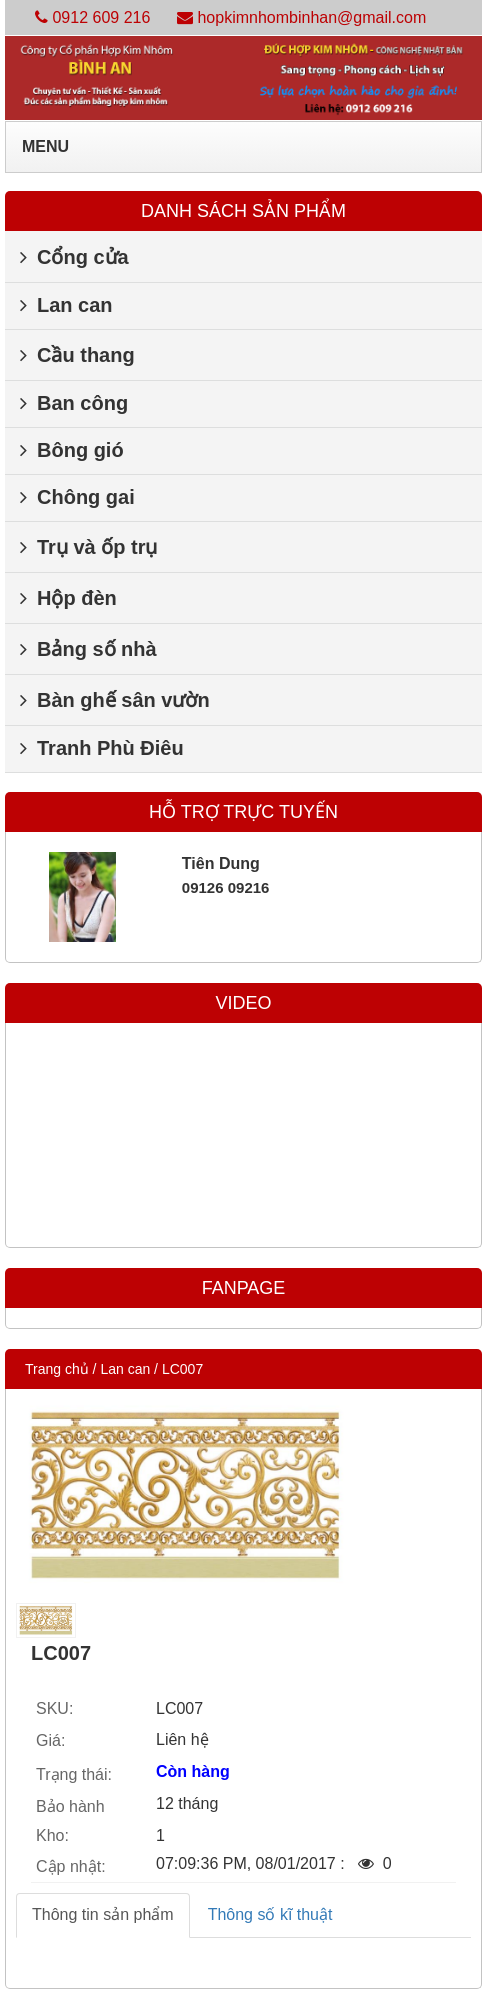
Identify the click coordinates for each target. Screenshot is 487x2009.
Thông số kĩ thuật (270, 1914)
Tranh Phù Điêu (102, 748)
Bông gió (72, 450)
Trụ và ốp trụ (88, 547)
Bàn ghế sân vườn (115, 700)
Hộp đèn (68, 598)
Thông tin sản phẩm (103, 1914)
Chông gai (77, 497)
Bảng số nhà (88, 649)
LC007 (182, 1369)
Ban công (74, 403)
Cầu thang (77, 355)
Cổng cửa (74, 257)
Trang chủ (57, 1369)
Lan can (66, 305)
